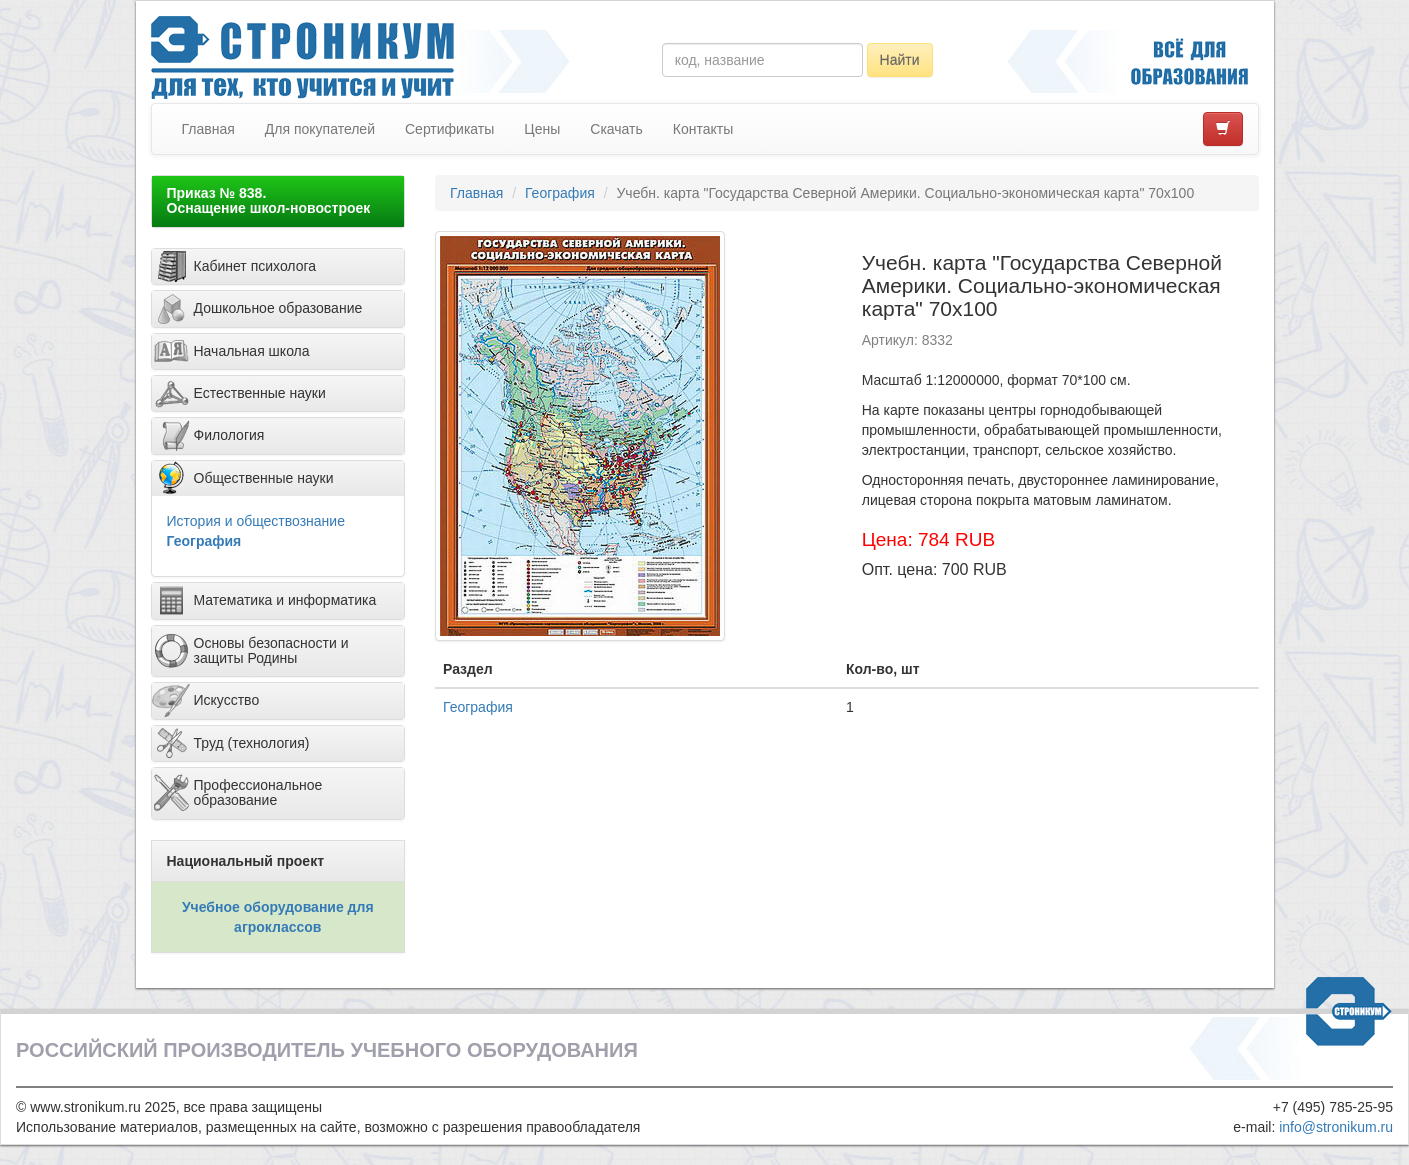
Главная (208, 129)
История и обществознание (256, 521)
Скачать (616, 129)
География (204, 541)
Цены (542, 129)
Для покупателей (320, 129)
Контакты (703, 129)
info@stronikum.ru (1336, 1127)
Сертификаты (449, 129)
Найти (900, 60)
